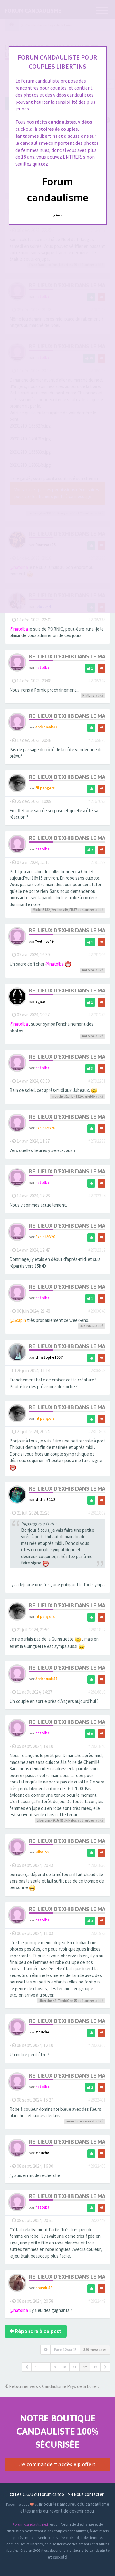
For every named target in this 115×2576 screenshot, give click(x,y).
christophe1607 (49, 1357)
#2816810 (96, 1692)
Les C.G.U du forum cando (37, 2494)
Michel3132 (41, 910)
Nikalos (71, 1820)
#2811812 (96, 1630)
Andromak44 (46, 726)
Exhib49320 (74, 1096)
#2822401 (96, 2100)
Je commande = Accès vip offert (57, 2464)
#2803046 (96, 1311)
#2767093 (96, 801)
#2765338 (96, 620)
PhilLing (88, 695)
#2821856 (96, 1865)
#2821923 (96, 1933)
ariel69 (89, 1096)
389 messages (95, 2349)
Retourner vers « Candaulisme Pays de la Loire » (52, 2386)
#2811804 (96, 1431)
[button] (27, 2367)
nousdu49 (43, 2287)
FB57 (73, 910)
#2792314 (96, 1196)
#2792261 (96, 1081)
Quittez (57, 215)
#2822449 (96, 2301)
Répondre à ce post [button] (36, 2331)
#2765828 (96, 740)
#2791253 (96, 1015)
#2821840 (96, 1746)
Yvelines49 (60, 910)
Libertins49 (46, 1820)
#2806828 (96, 1370)
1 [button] (36, 2367)
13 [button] (95, 2367)
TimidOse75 (67, 2000)
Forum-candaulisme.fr (31, 2524)
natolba (42, 667)
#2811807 (96, 1513)
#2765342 (96, 681)
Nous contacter (86, 2494)
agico (40, 1001)
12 (85, 2367)
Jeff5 (60, 1820)
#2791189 (96, 862)
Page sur (65, 2349)
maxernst (87, 2121)
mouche (58, 1096)
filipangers (45, 787)
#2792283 (96, 1141)
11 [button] (74, 2367)
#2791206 (96, 955)
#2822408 (96, 2166)
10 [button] (64, 2367)
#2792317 (96, 1250)
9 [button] (55, 2367)
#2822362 (96, 2045)
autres (89, 910)
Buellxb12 (87, 1326)
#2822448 (96, 2220)
